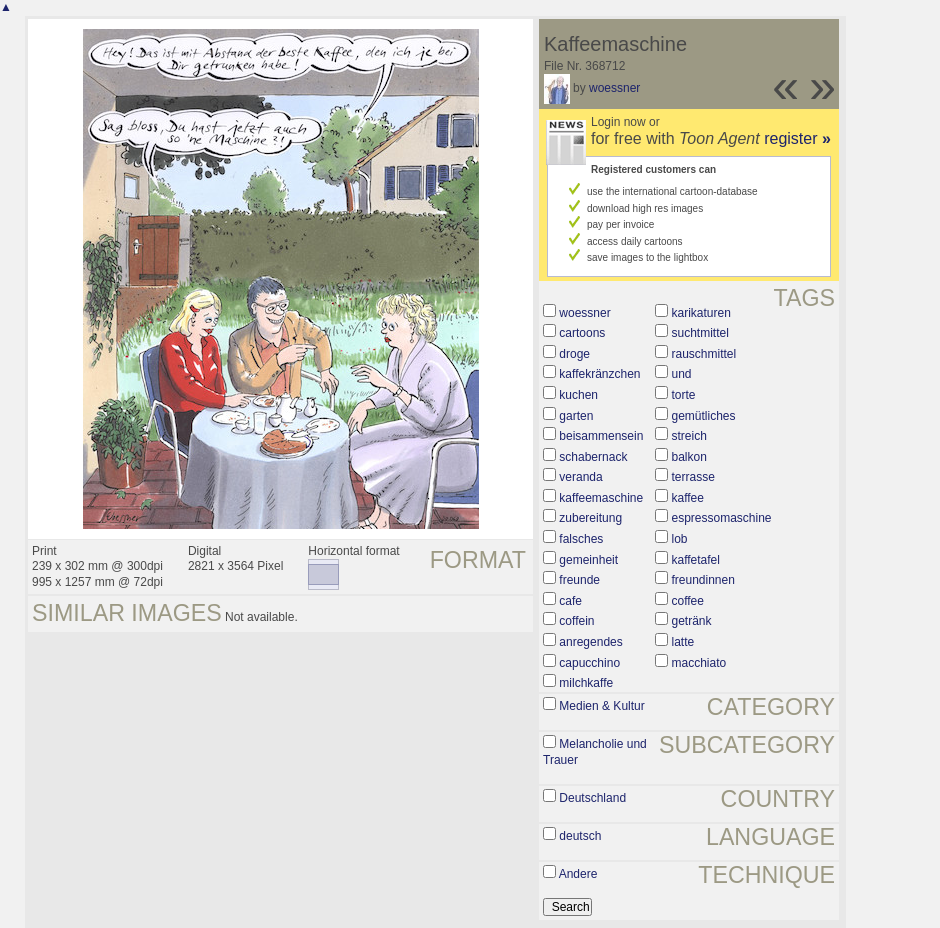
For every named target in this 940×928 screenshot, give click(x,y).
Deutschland (592, 798)
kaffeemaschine (601, 498)
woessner (614, 88)
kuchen (578, 395)
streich (688, 436)
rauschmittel (703, 354)
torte (683, 395)
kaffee (687, 498)
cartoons (582, 333)
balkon (688, 457)
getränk (691, 621)
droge (574, 354)
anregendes (590, 642)
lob (679, 539)
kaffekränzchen (599, 374)
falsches (581, 539)
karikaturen (700, 313)
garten (576, 416)
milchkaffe (586, 683)
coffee (687, 601)
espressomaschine (721, 518)
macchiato (698, 663)
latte (682, 642)
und (681, 374)
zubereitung (590, 518)
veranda (580, 477)
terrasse (692, 477)
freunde (579, 580)
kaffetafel (695, 560)
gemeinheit (588, 560)
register (797, 138)
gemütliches (703, 416)
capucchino (589, 663)
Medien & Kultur (601, 706)
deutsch (580, 836)
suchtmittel (699, 333)
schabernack (593, 457)
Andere (578, 874)
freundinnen (702, 580)
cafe (570, 601)
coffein (576, 621)
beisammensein (601, 436)
